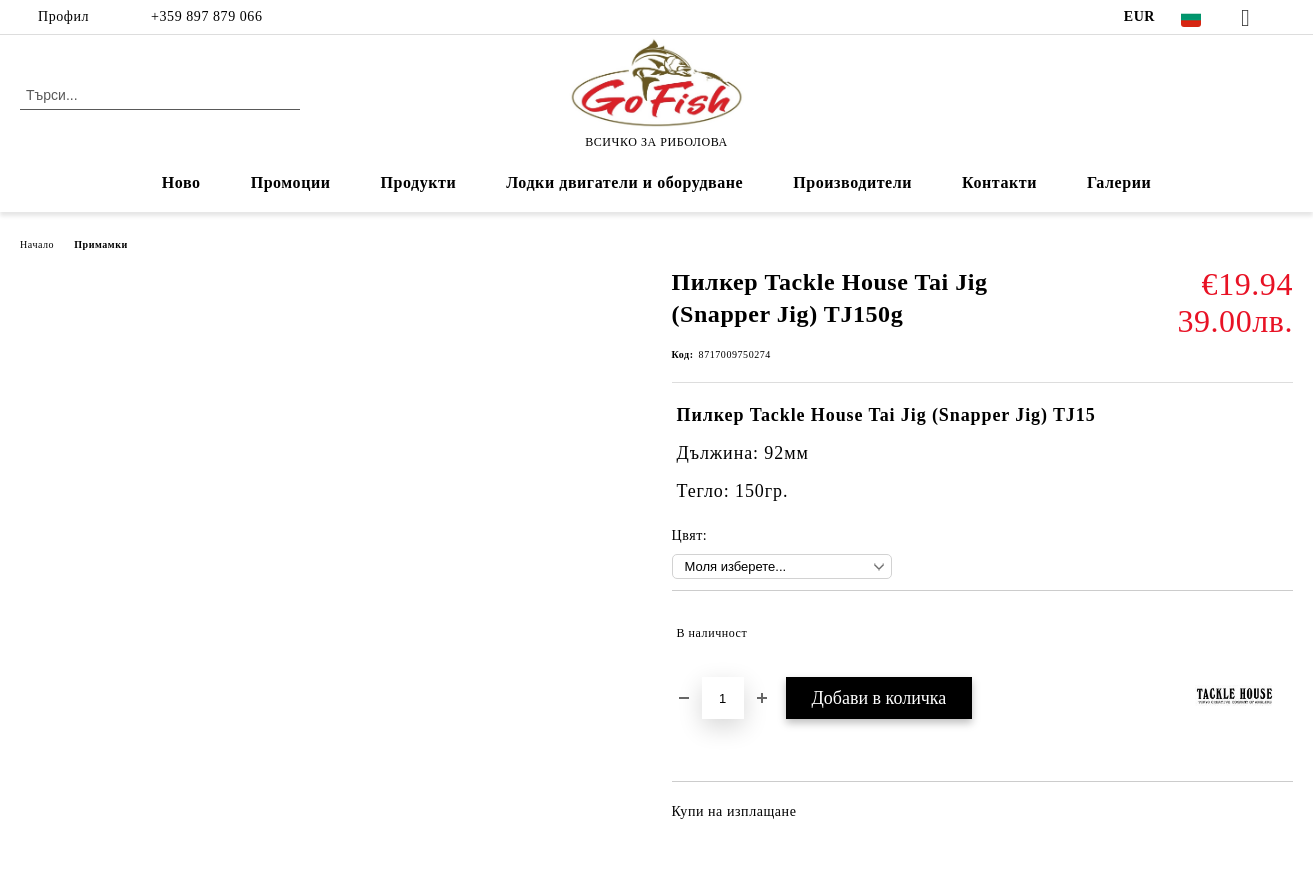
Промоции (291, 182)
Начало (37, 244)
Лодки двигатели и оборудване (624, 182)
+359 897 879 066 (204, 16)
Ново (181, 182)
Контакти (999, 182)
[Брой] (723, 698)
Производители (852, 182)
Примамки (101, 244)
